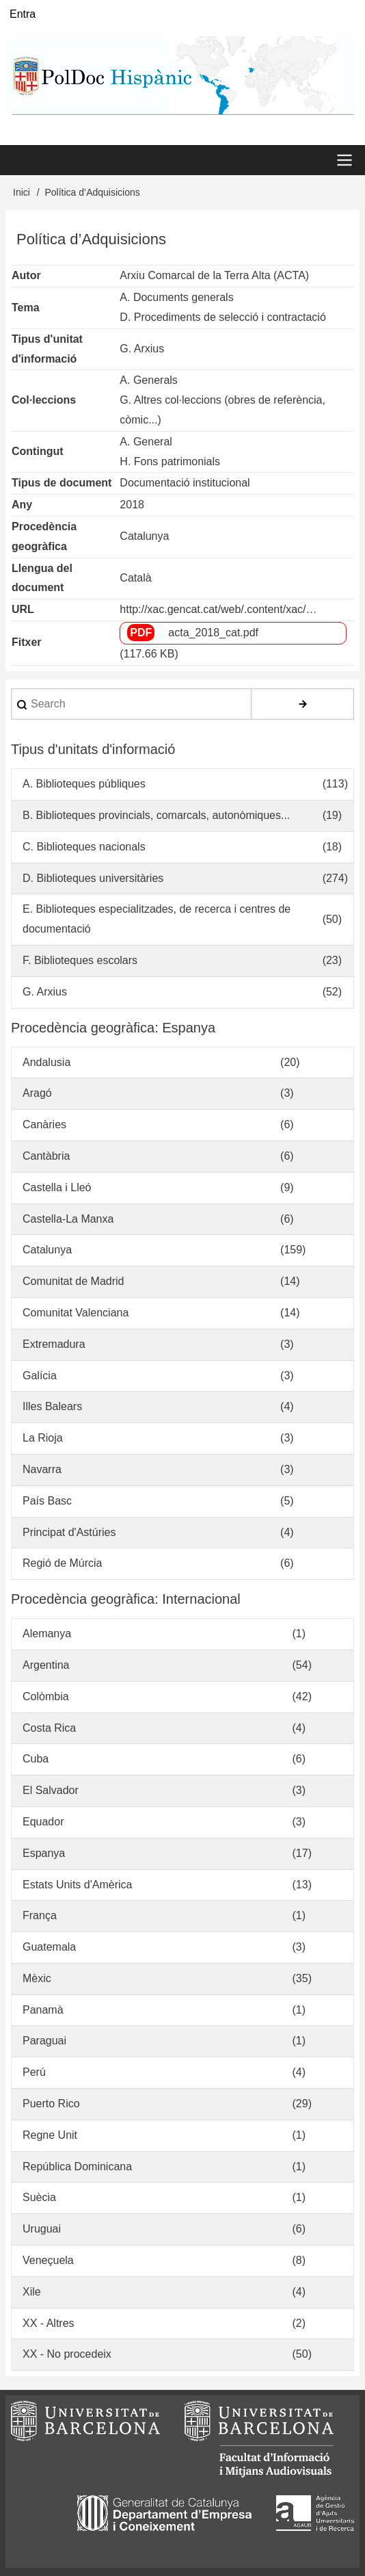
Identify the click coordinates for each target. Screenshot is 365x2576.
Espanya (44, 1853)
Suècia (39, 2197)
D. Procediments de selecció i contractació (222, 317)
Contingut (38, 451)
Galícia (40, 1375)
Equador (43, 1821)
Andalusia (46, 1062)
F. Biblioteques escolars (80, 960)
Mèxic (37, 1978)
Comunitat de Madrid (73, 1281)
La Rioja (43, 1438)
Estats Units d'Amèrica (77, 1884)
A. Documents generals (176, 297)
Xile (32, 2292)
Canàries (44, 1124)
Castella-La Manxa (68, 1219)
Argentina (46, 1665)
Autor (26, 275)
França (40, 1915)
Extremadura (54, 1344)
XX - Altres (49, 2323)
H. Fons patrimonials (170, 461)
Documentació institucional (184, 483)
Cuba (36, 1759)
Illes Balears (52, 1406)
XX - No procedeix (67, 2354)
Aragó (37, 1093)
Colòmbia (46, 1696)
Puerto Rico (51, 2103)
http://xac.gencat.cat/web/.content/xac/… (218, 609)
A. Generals (148, 380)
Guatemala (49, 1947)
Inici (21, 192)
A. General (146, 441)
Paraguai (44, 2040)
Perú (34, 2072)
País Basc (47, 1501)
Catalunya (144, 536)
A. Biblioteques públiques (84, 784)
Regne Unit (50, 2135)
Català (135, 578)
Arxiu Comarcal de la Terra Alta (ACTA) (214, 275)
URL (23, 609)
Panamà (43, 2010)
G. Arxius (142, 348)
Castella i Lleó (57, 1187)
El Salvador (51, 1790)
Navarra (42, 1469)
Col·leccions (44, 400)
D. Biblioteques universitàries (93, 878)
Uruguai (42, 2229)
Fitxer (27, 642)
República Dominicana (77, 2166)
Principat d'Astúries (69, 1532)
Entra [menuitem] (23, 14)
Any (22, 504)
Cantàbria (46, 1156)
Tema (26, 307)
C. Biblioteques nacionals (84, 847)
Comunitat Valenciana (76, 1312)
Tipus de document (61, 483)
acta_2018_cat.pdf (213, 632)
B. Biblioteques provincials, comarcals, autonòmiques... (156, 815)
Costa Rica (49, 1728)
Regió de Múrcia (63, 1563)
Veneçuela (48, 2260)
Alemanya (47, 1633)
